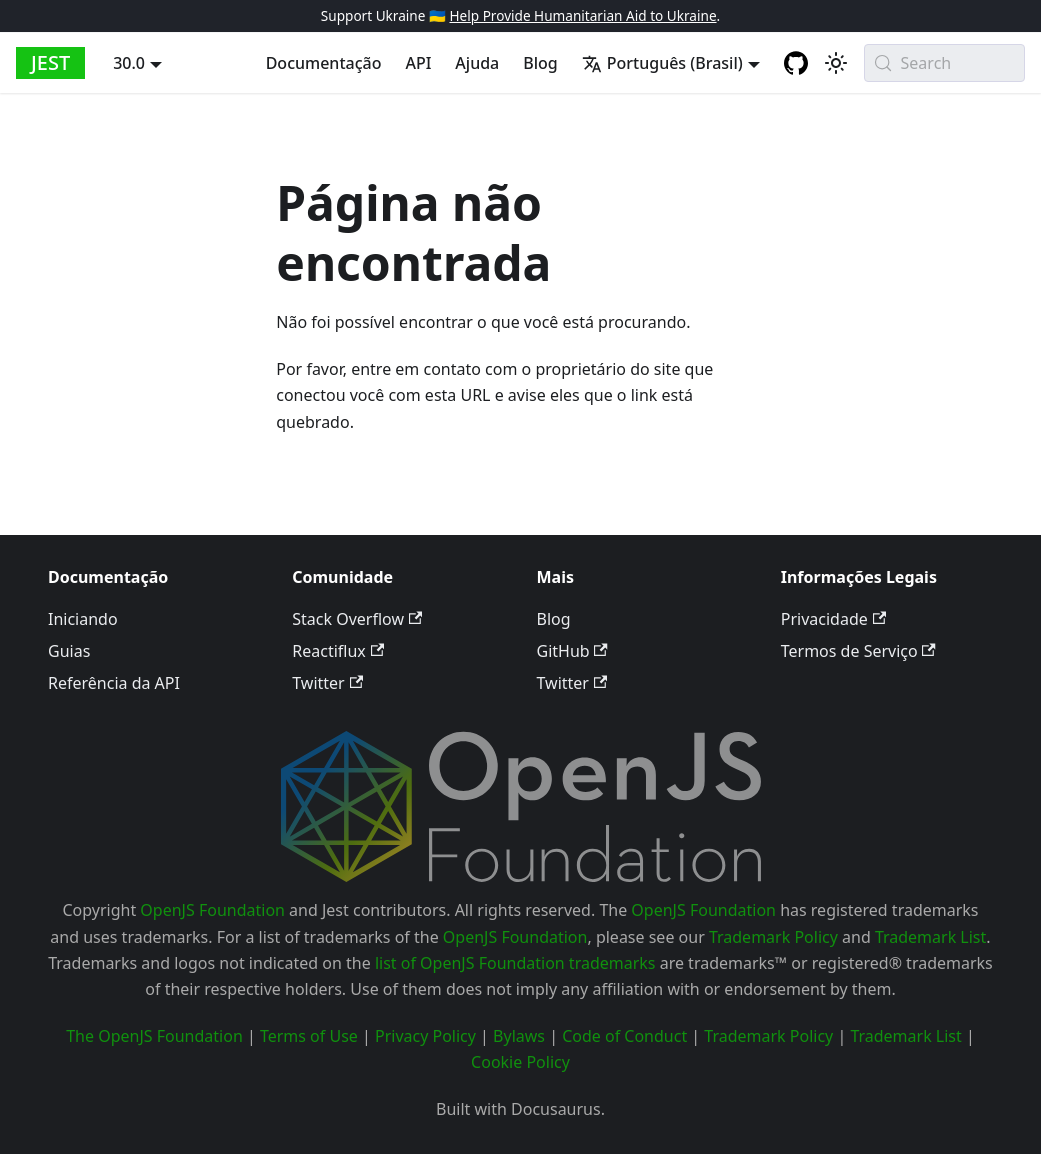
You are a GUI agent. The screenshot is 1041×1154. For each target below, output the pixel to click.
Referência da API (114, 683)
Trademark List (930, 937)
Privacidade (833, 619)
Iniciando (83, 619)
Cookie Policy (520, 1062)
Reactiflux (338, 651)
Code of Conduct (624, 1036)
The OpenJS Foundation (154, 1036)
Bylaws (519, 1036)
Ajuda (477, 63)
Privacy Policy (425, 1036)
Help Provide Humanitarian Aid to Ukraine (582, 15)
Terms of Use (309, 1036)
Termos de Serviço (858, 651)
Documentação (324, 63)
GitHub (572, 651)
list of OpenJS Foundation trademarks (515, 963)
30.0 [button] (129, 63)
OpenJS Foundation (212, 910)
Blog (540, 63)
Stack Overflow (357, 619)
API (418, 63)
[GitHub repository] (796, 63)
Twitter (327, 683)
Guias (69, 651)
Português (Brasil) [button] (662, 63)
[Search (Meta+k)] (944, 63)
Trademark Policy (773, 937)
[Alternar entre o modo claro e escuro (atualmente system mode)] (836, 63)
